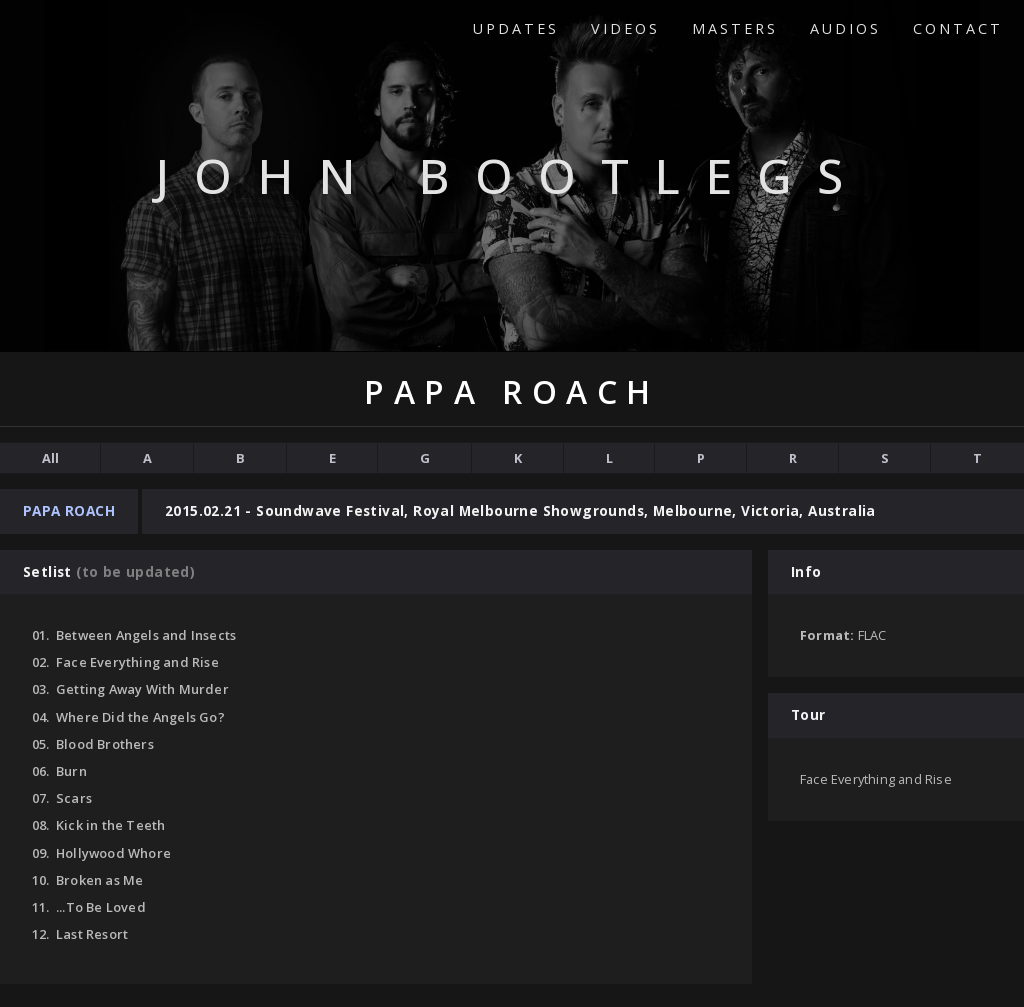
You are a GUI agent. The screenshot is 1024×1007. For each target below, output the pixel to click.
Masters (735, 28)
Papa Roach (69, 510)
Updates (516, 28)
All (50, 458)
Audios (845, 28)
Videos (625, 28)
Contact (958, 28)
